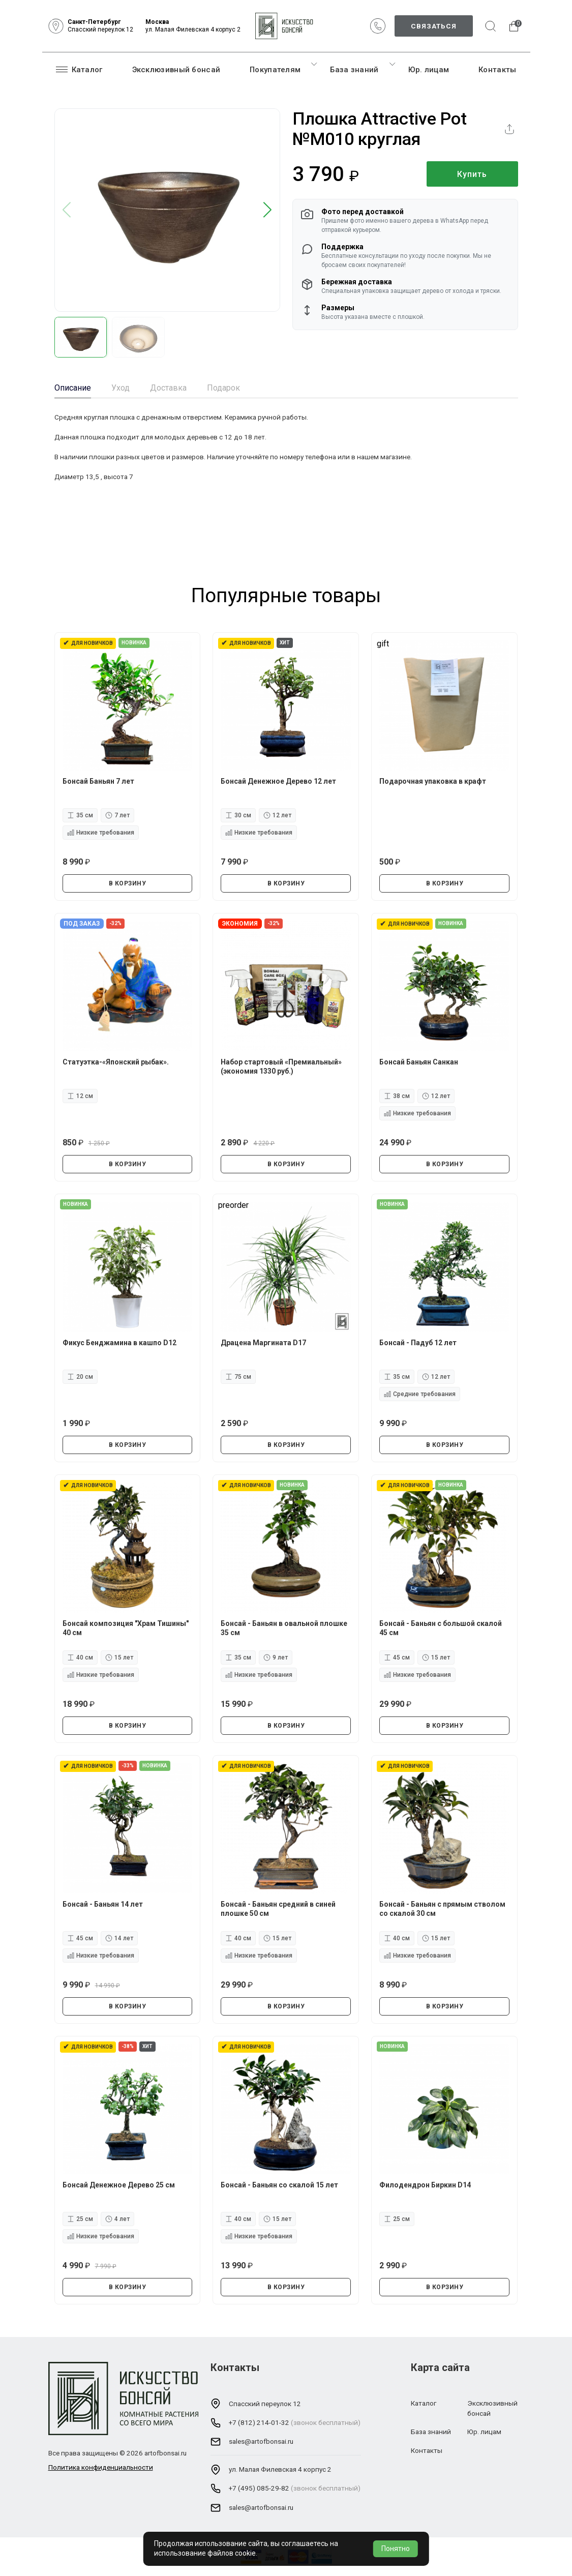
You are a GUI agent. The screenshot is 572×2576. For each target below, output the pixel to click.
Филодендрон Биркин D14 (425, 2185)
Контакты (497, 69)
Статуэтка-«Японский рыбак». (116, 1062)
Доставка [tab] (168, 388)
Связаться (434, 26)
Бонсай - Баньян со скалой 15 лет (279, 2185)
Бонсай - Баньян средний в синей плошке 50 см (278, 1908)
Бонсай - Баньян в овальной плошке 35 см (284, 1628)
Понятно (395, 2548)
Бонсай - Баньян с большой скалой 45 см (440, 1628)
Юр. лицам (428, 69)
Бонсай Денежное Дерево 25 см (119, 2185)
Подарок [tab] (223, 388)
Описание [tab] (72, 388)
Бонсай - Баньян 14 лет (103, 1904)
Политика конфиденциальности (100, 2467)
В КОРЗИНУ (127, 883)
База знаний (354, 69)
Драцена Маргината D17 (263, 1343)
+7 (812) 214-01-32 (259, 2422)
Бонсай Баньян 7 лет (98, 781)
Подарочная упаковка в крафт (432, 781)
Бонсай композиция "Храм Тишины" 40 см (126, 1628)
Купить (472, 174)
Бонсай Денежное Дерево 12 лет (278, 781)
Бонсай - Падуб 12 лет (418, 1343)
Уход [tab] (120, 388)
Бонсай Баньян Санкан (418, 1062)
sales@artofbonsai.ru (261, 2441)
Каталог (79, 69)
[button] (268, 210)
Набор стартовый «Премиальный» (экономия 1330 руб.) (281, 1066)
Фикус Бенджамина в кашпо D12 (119, 1343)
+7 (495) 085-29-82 (259, 2488)
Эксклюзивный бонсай (176, 69)
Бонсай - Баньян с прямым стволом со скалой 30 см (442, 1908)
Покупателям (275, 69)
